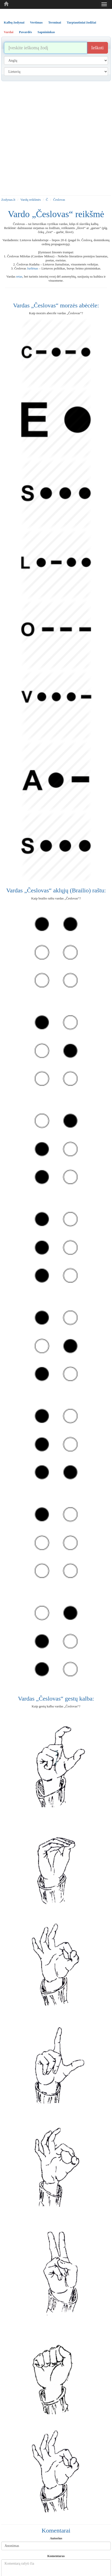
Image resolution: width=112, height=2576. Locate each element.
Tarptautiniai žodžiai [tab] (81, 22)
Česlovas (59, 199)
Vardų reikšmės (30, 199)
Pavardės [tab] (25, 32)
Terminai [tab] (54, 22)
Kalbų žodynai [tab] (14, 22)
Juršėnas (32, 268)
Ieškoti (97, 47)
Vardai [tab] (8, 32)
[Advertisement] (54, 138)
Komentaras (56, 2556)
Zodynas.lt (8, 199)
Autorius (56, 2538)
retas (19, 276)
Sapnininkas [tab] (46, 32)
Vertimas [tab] (36, 22)
